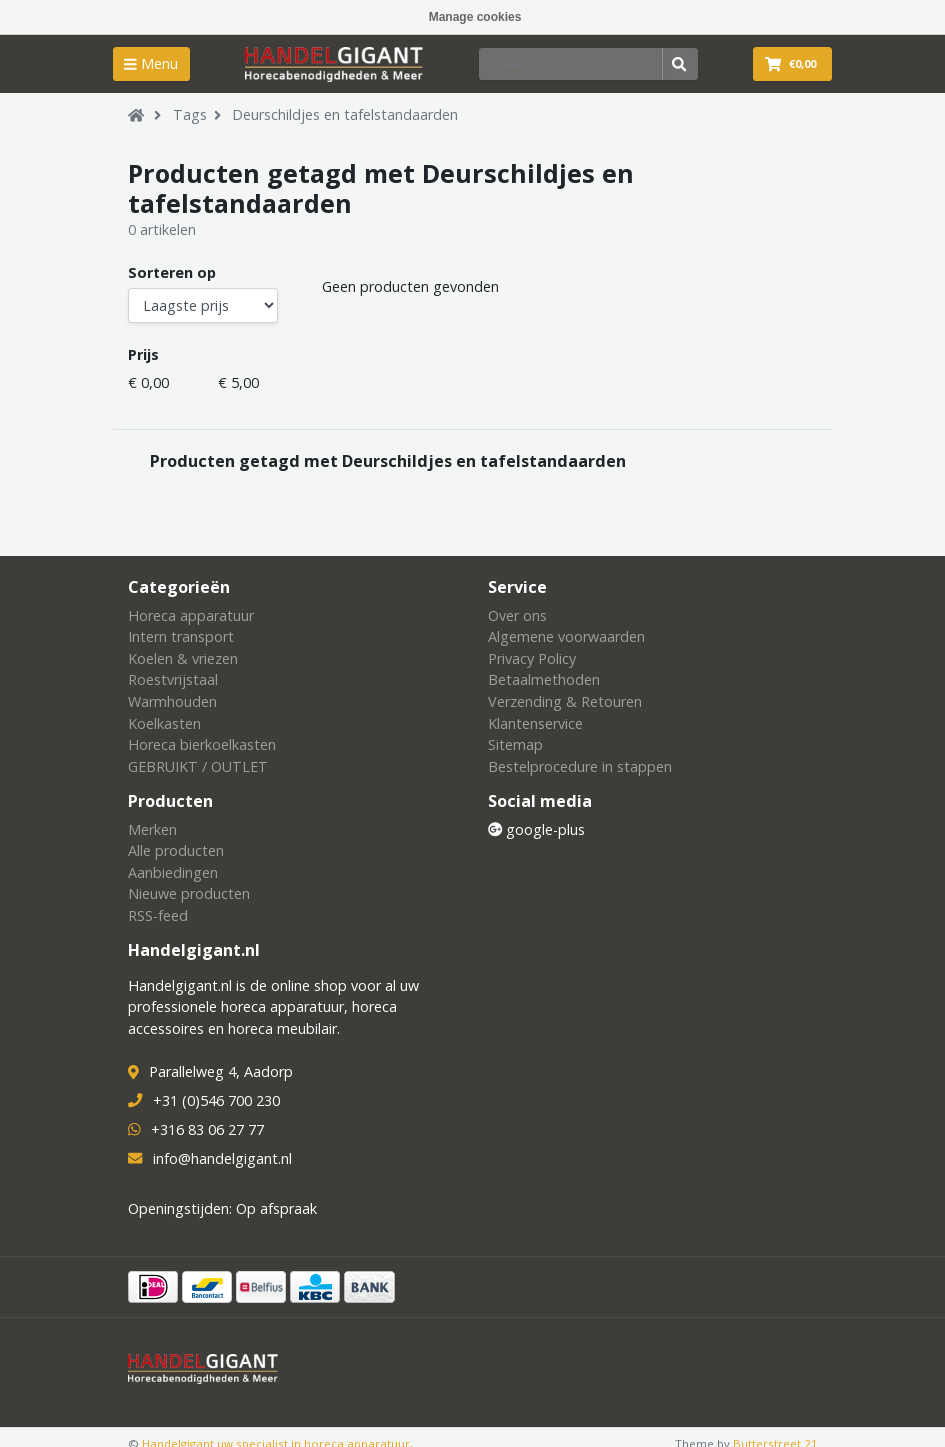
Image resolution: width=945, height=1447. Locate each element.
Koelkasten (164, 723)
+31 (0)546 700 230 (216, 1100)
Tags (190, 114)
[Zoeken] (571, 64)
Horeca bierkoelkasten (202, 744)
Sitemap (515, 744)
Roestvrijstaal (173, 679)
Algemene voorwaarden (566, 636)
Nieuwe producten (189, 893)
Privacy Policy (532, 658)
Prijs (143, 354)
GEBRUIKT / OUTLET (198, 766)
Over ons (517, 615)
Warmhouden (172, 701)
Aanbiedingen (173, 872)
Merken (152, 829)
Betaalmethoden (544, 679)
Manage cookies (475, 17)
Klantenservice (535, 723)
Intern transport (181, 636)
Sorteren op (172, 272)
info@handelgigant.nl (222, 1158)
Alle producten (176, 850)
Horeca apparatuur (191, 615)
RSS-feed (158, 915)
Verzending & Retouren (565, 701)
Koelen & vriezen (183, 658)
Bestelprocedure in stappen (580, 766)
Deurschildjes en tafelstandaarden (345, 114)
